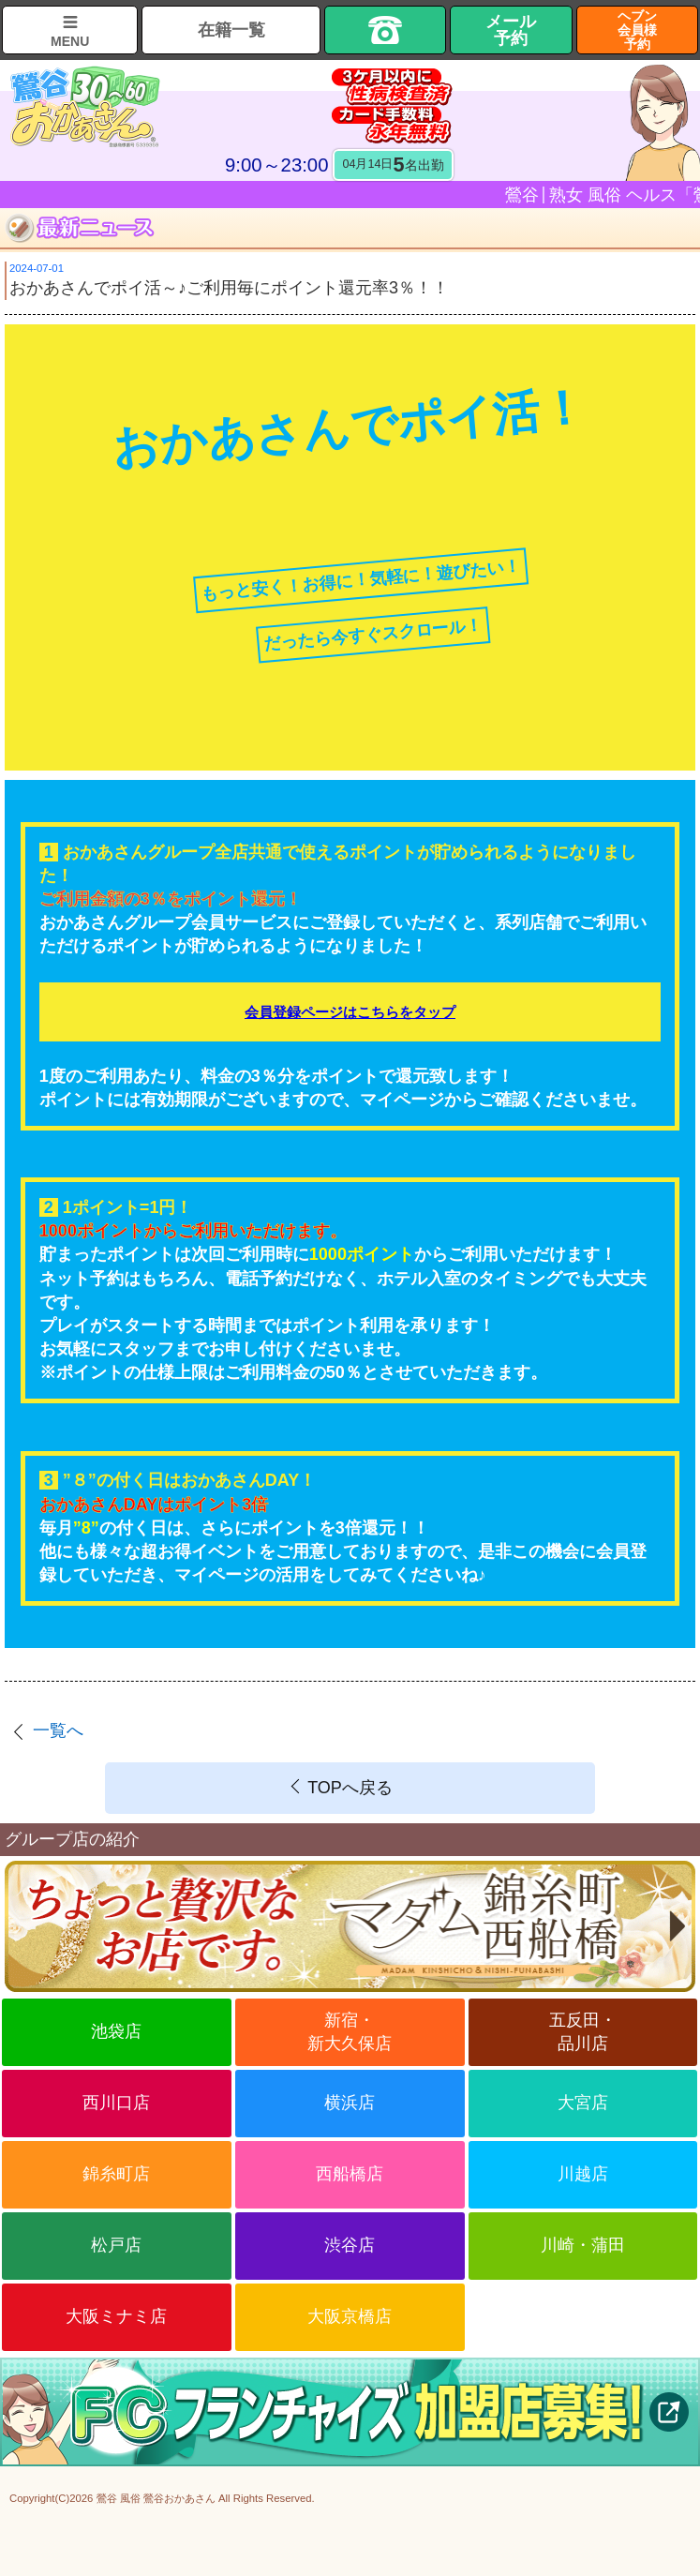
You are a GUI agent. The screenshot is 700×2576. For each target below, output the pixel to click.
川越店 (583, 2173)
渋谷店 (349, 2245)
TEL (385, 30)
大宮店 (583, 2102)
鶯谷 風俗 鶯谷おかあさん (156, 2498)
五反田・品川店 (583, 2032)
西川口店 (116, 2102)
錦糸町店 (116, 2173)
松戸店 (116, 2245)
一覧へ (58, 1730)
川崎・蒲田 (583, 2245)
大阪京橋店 (349, 2316)
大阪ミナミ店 (116, 2316)
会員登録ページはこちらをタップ (350, 1012)
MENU (70, 41)
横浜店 (349, 2102)
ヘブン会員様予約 (637, 30)
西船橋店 (349, 2173)
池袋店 (116, 2031)
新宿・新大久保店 (349, 2032)
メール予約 (510, 30)
